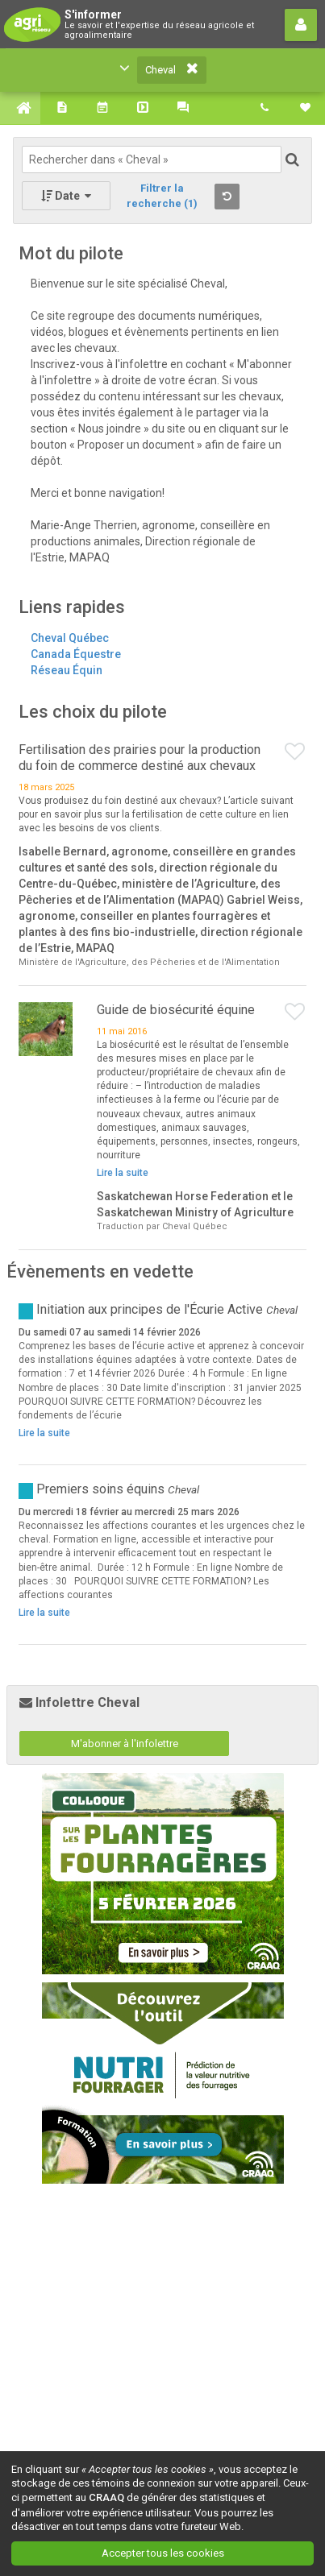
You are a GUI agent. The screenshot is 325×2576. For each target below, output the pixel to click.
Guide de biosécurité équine (176, 1009)
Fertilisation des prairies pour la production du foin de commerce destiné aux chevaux (139, 757)
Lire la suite (122, 1172)
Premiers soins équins (100, 1489)
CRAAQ (106, 2497)
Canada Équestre (76, 654)
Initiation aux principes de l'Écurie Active (151, 1309)
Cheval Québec (70, 638)
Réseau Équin (66, 670)
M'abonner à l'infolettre (124, 1743)
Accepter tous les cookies (163, 2553)
